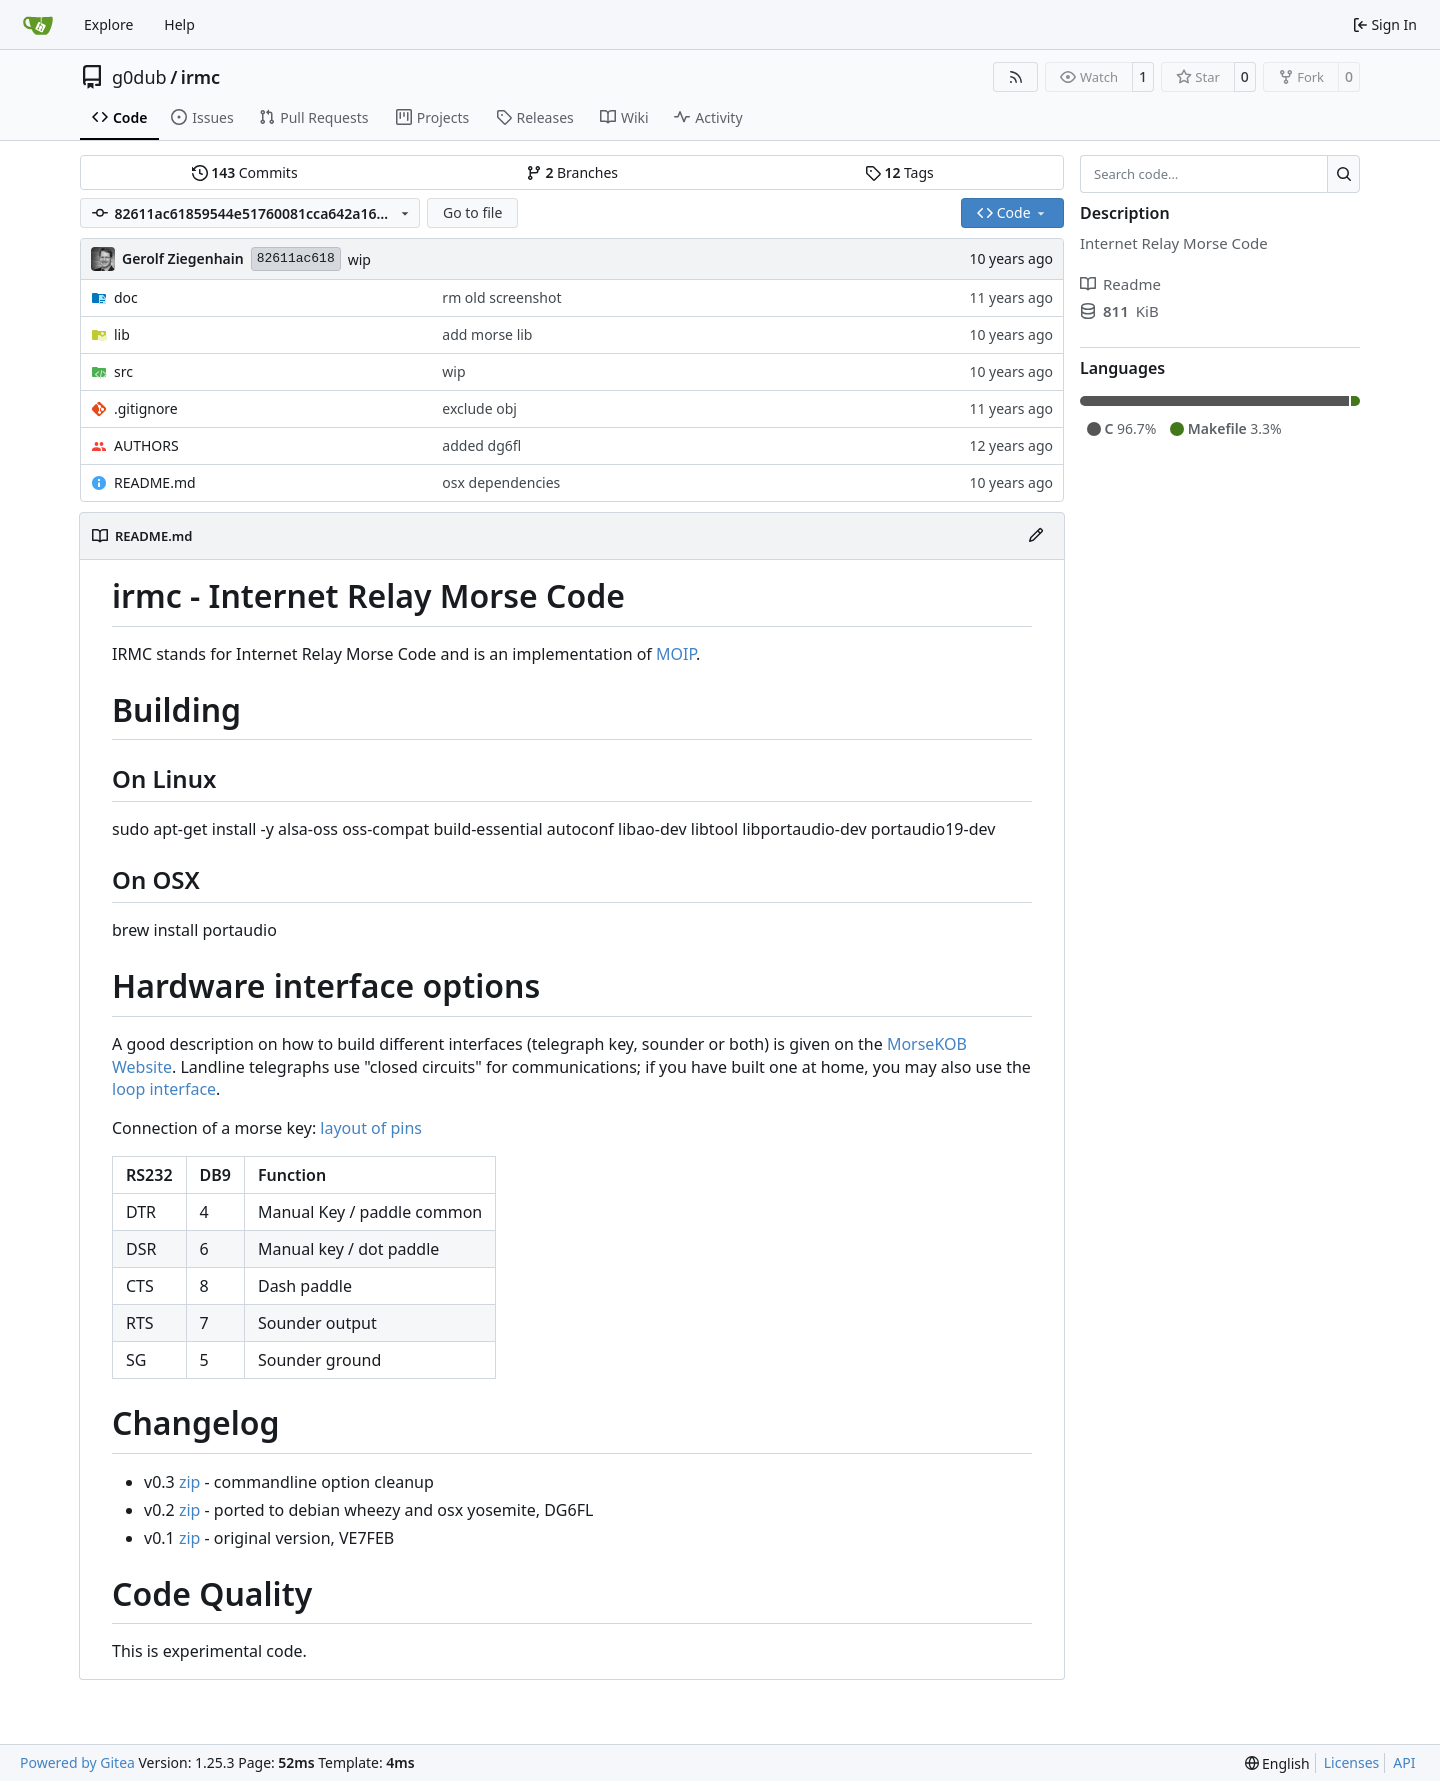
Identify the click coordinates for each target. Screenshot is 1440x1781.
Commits (245, 172)
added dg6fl (481, 445)
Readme (1120, 284)
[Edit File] (1036, 536)
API (1404, 1762)
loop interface (164, 1089)
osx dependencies (501, 482)
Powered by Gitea (77, 1762)
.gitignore (146, 408)
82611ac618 (296, 258)
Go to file (472, 212)
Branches (572, 172)
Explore (108, 24)
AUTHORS (146, 445)
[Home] (38, 25)
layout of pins (371, 1128)
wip (359, 259)
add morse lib (487, 334)
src (123, 371)
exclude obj (479, 408)
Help (179, 24)
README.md (155, 482)
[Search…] (1343, 174)
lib (122, 334)
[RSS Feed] (1016, 77)
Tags (899, 172)
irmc (200, 77)
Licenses (1352, 1762)
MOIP (676, 654)
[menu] (1277, 1763)
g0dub (139, 77)
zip (190, 1482)
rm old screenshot (501, 297)
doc (126, 297)
